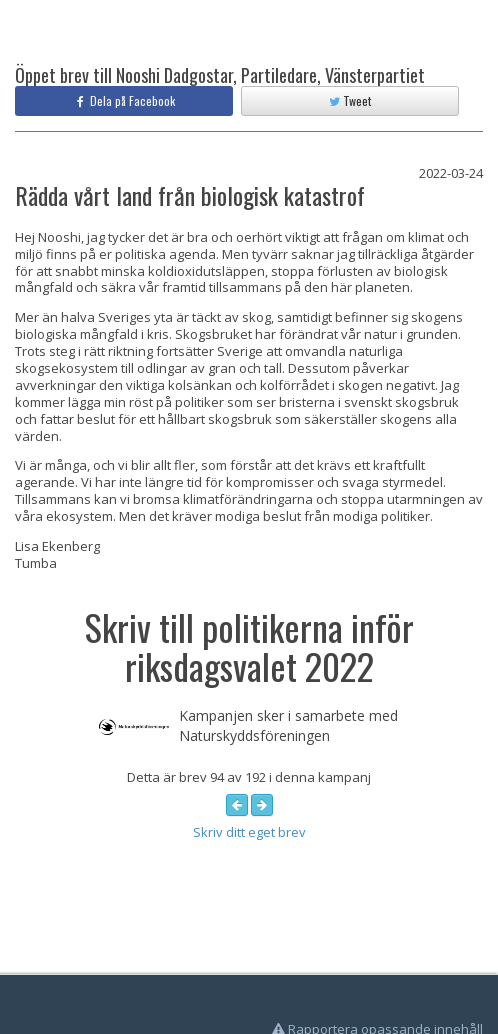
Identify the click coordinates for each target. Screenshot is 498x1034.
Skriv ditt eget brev (249, 832)
